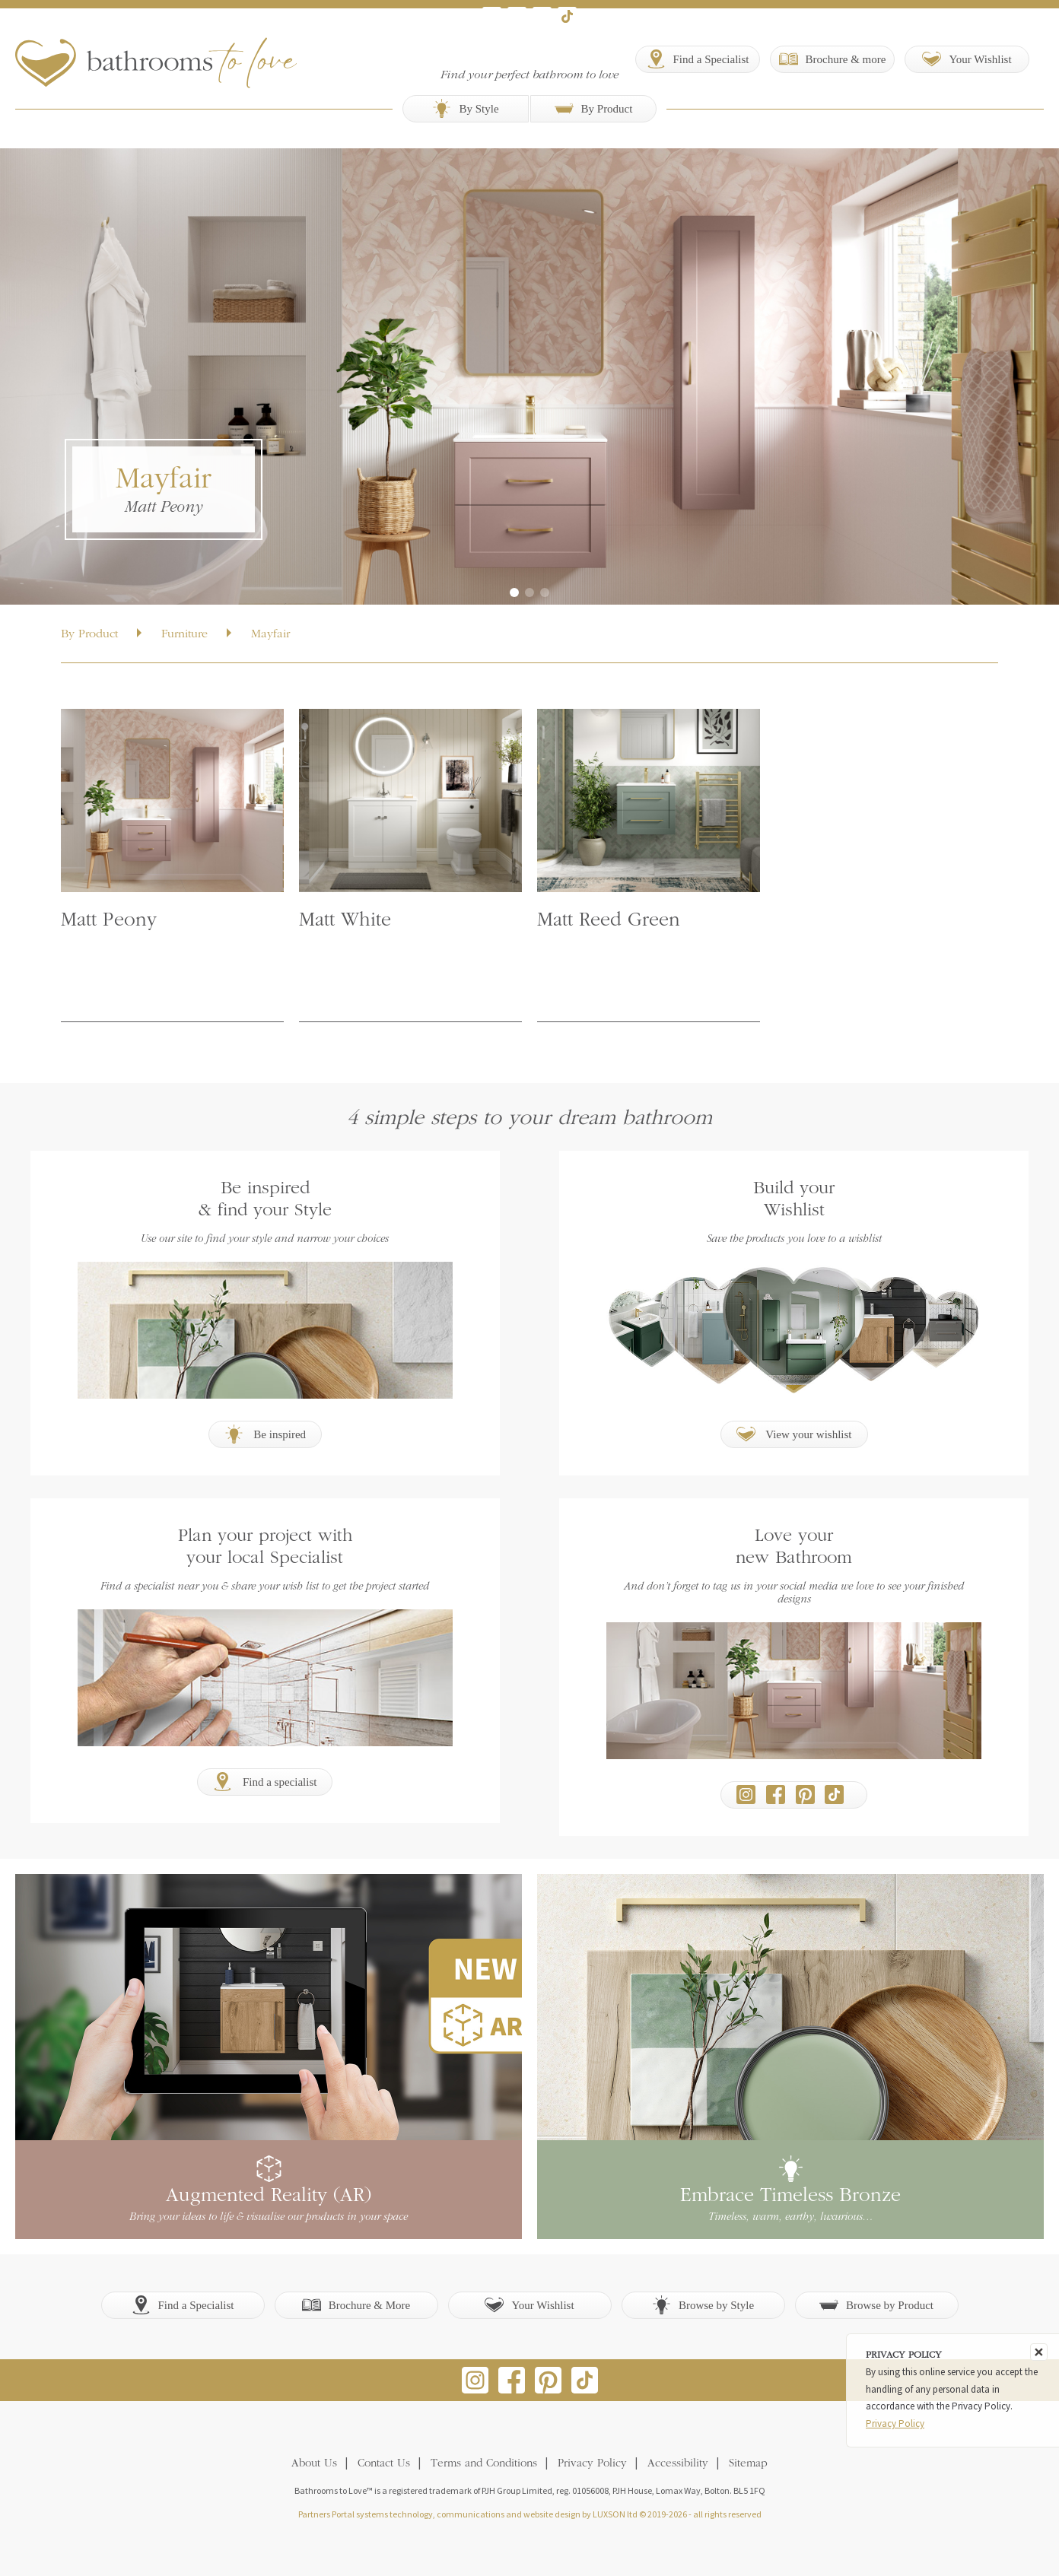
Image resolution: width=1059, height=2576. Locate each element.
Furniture (184, 634)
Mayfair (270, 634)
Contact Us (384, 2464)
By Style (465, 108)
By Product (594, 108)
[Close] (1039, 2352)
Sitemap (748, 2464)
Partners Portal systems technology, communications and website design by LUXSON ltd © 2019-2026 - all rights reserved (530, 2514)
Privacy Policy (592, 2464)
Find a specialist (264, 1781)
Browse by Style (703, 2304)
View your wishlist (794, 1434)
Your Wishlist (529, 2304)
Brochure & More (356, 2304)
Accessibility (677, 2464)
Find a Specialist (183, 2304)
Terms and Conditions (484, 2464)
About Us (314, 2464)
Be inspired (265, 1434)
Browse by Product (876, 2304)
